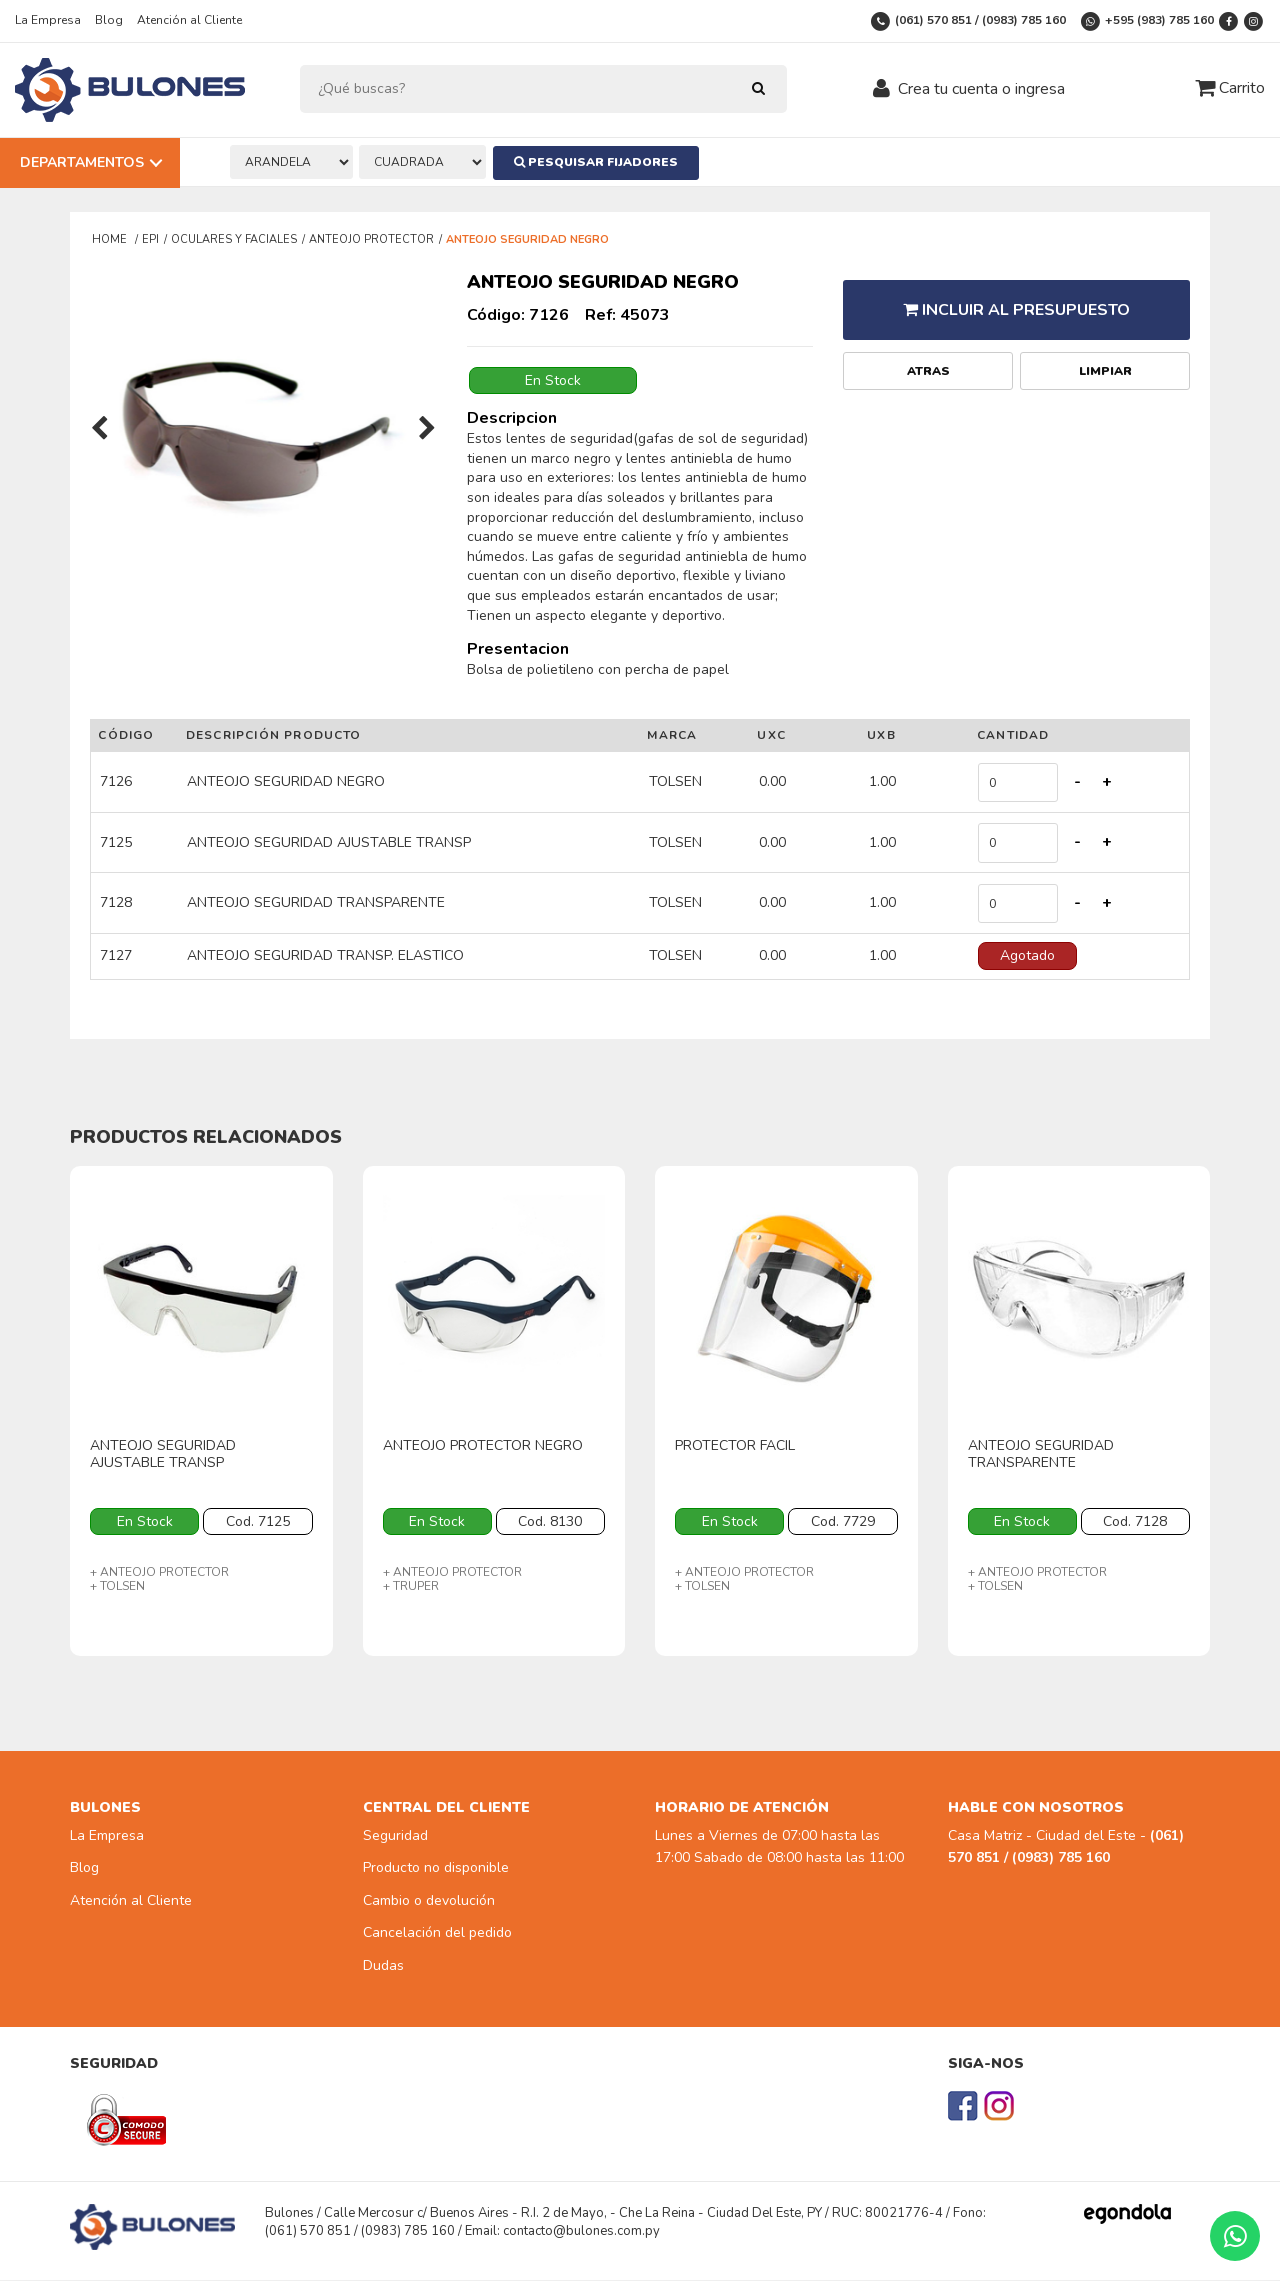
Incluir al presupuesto (1016, 304)
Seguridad (395, 1837)
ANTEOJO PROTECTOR (371, 239)
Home (111, 239)
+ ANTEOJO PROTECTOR (159, 1574)
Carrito (1230, 88)
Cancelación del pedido (437, 1934)
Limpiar (1105, 360)
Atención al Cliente (189, 20)
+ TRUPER (411, 1588)
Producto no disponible (436, 1869)
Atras (928, 360)
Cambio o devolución (429, 1902)
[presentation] (99, 430)
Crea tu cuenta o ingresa (981, 89)
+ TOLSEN (117, 1588)
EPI (150, 239)
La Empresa (48, 20)
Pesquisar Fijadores (601, 162)
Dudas (383, 1966)
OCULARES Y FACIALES (234, 239)
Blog (109, 20)
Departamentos (82, 162)
